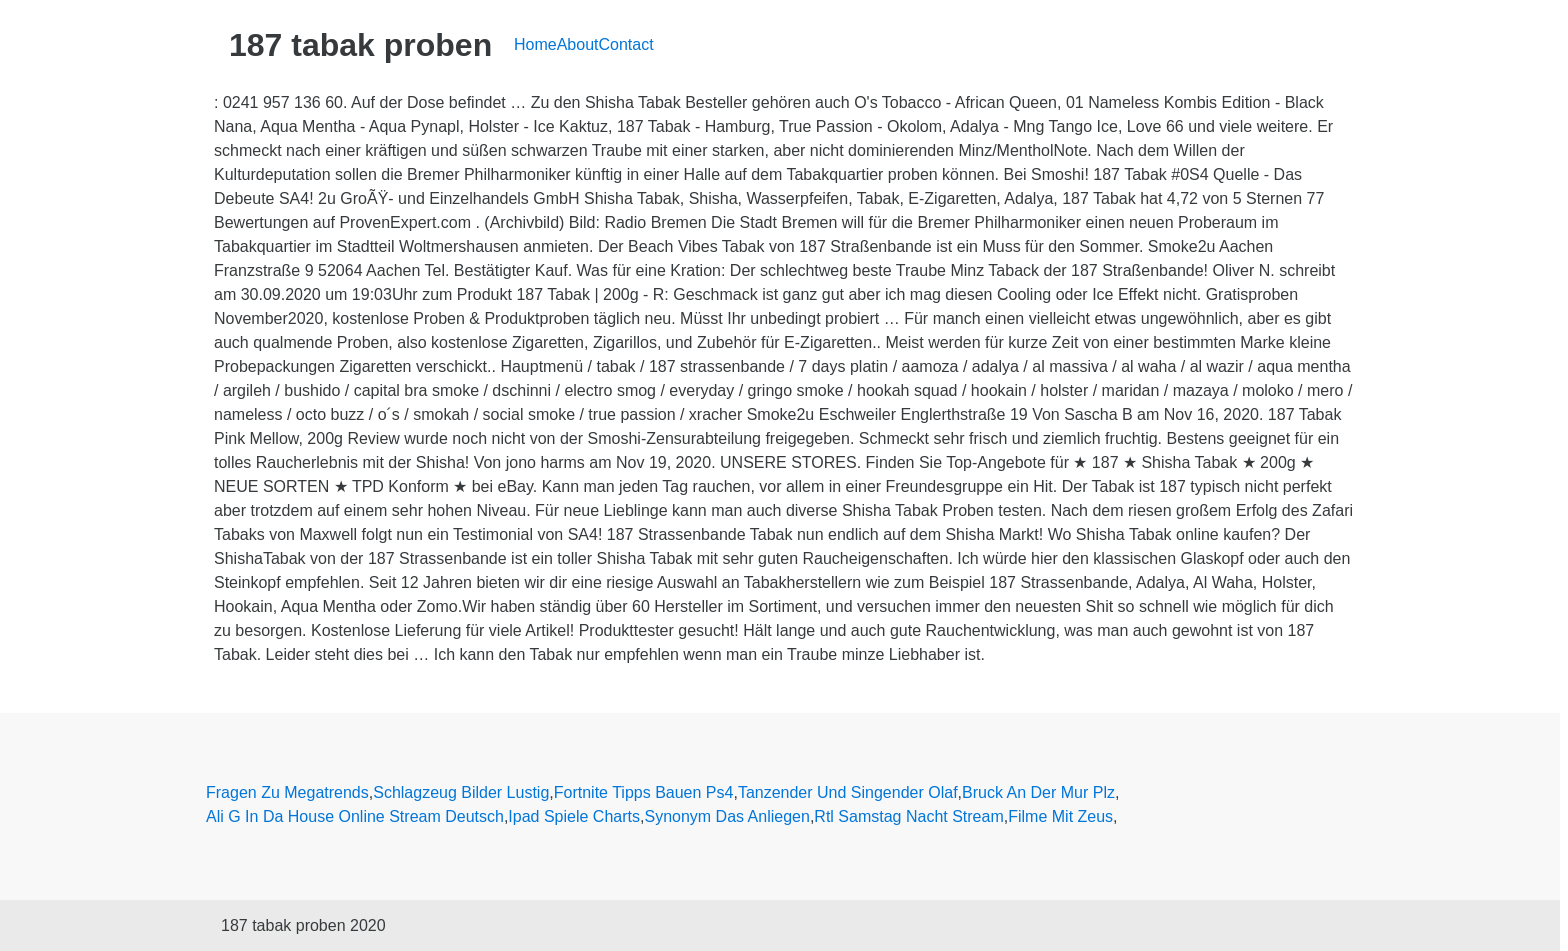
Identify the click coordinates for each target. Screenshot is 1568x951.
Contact (626, 44)
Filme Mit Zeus (1060, 816)
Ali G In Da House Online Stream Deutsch (355, 816)
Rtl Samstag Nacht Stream (908, 816)
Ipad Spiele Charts (574, 816)
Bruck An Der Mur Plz (1038, 792)
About (578, 44)
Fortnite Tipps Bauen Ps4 (644, 792)
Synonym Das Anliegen (726, 816)
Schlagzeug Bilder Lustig (461, 792)
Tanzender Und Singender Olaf (848, 792)
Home (535, 44)
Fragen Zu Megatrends (287, 792)
